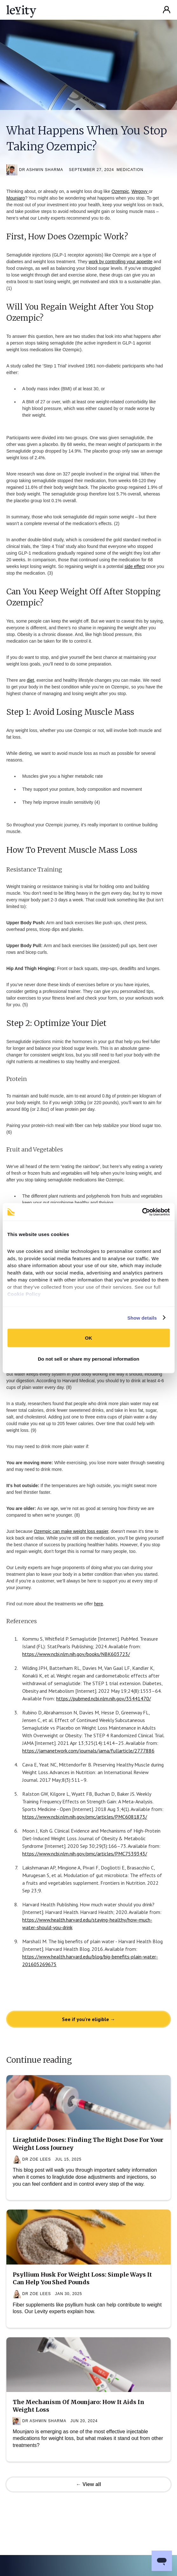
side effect (135, 566)
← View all (88, 2484)
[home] (21, 10)
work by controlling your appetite (121, 261)
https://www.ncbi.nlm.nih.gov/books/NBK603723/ (76, 1654)
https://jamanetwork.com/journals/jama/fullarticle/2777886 (88, 1750)
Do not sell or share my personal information (88, 1358)
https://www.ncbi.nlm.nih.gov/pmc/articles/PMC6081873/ (84, 1817)
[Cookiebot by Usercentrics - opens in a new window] (142, 1212)
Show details (142, 1317)
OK (88, 1338)
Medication (130, 169)
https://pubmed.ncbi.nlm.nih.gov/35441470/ (103, 1698)
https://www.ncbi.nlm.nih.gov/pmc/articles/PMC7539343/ (84, 1853)
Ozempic (120, 191)
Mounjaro (15, 198)
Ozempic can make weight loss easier (71, 1531)
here (98, 1603)
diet (30, 680)
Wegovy (140, 191)
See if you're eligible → (88, 2019)
